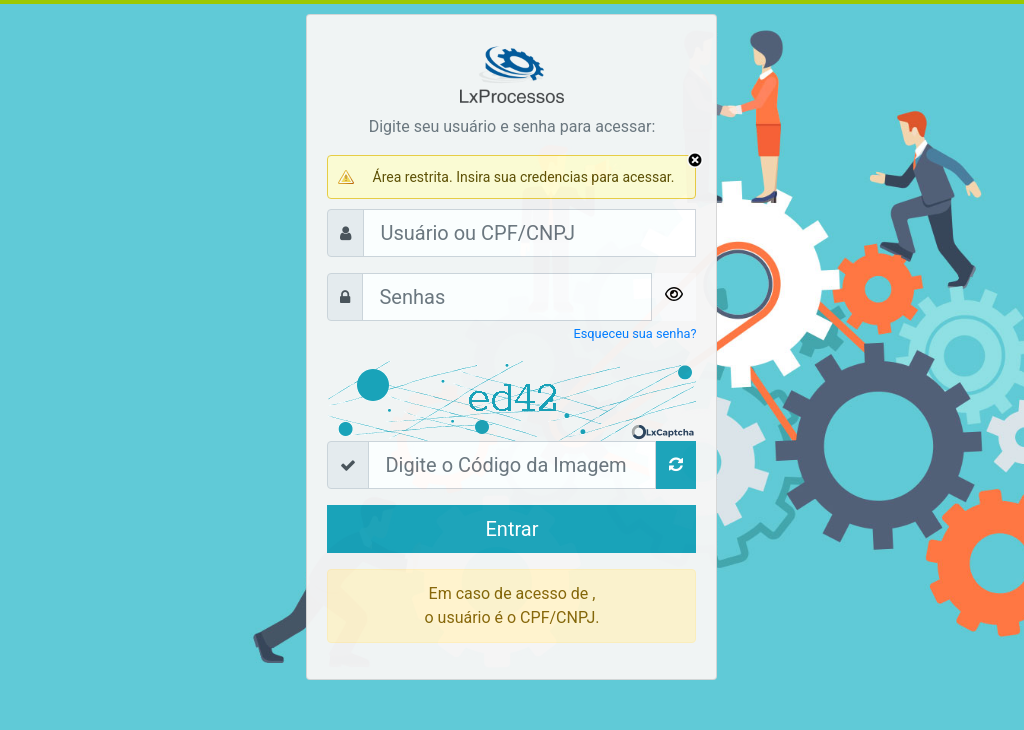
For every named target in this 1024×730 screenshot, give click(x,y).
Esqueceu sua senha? (634, 333)
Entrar (511, 529)
